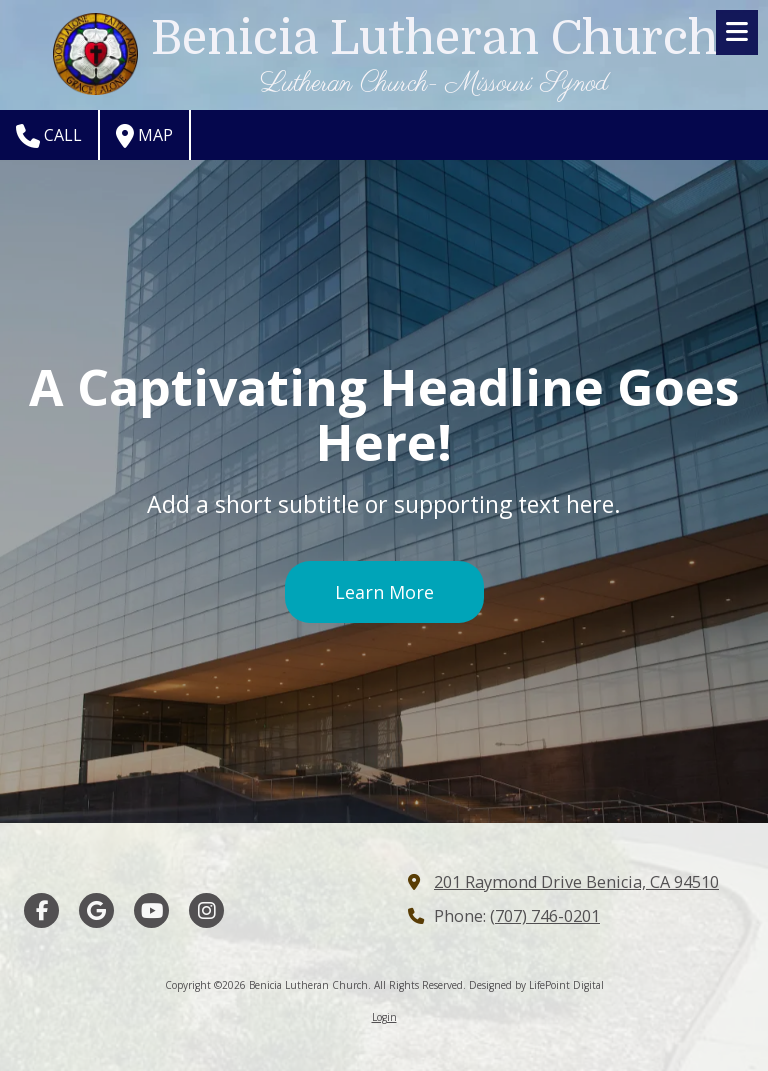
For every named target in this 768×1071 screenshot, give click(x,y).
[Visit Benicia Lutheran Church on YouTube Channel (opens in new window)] (151, 910)
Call (49, 136)
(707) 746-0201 (545, 916)
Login (384, 1017)
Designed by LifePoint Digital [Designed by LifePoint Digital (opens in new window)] (536, 985)
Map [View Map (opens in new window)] (144, 136)
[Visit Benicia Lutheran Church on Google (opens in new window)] (96, 910)
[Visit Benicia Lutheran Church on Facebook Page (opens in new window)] (41, 910)
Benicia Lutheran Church (434, 38)
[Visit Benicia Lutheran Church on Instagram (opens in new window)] (206, 910)
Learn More (384, 592)
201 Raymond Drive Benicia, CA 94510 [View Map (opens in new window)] (576, 882)
